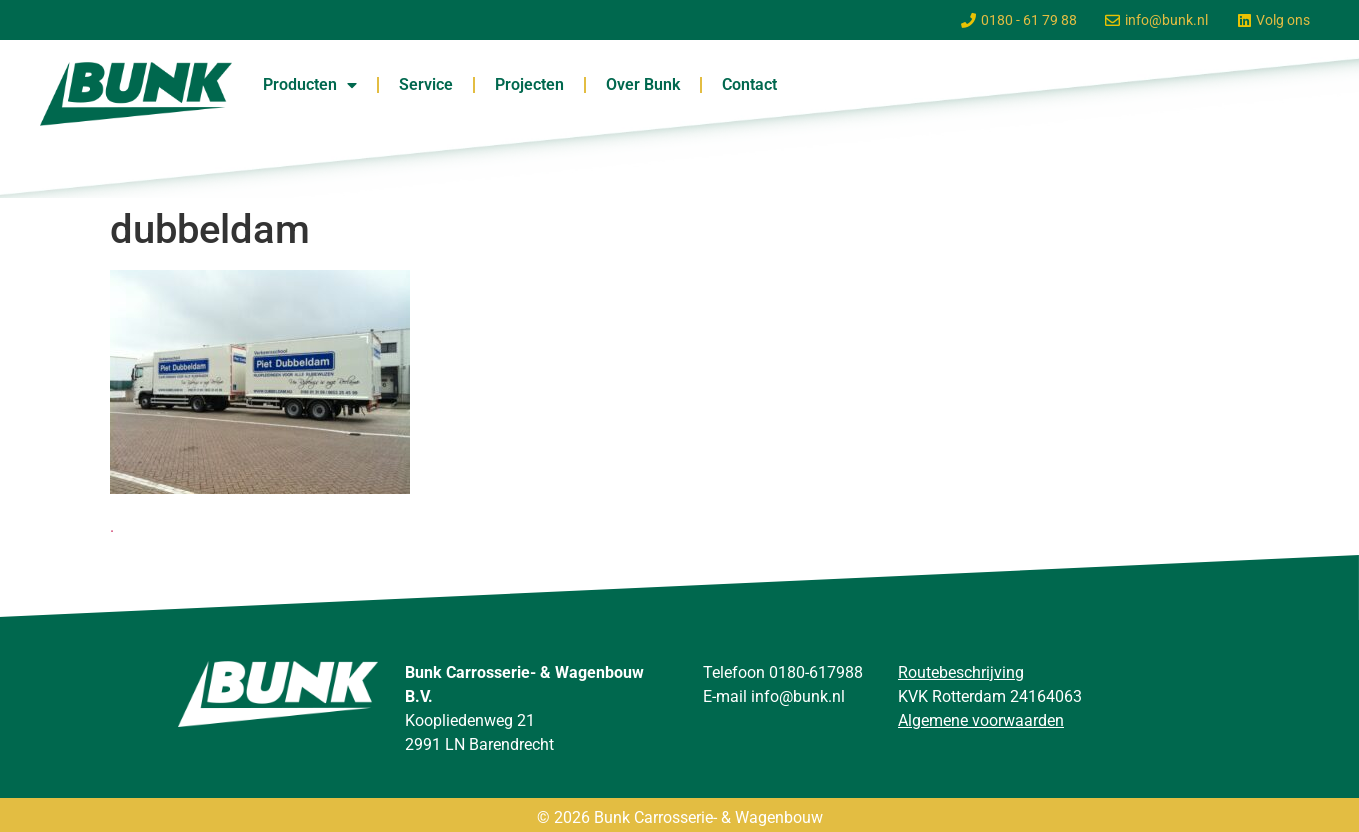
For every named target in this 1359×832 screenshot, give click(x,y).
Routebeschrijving (961, 672)
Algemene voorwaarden (981, 720)
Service (426, 84)
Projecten (529, 84)
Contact (749, 84)
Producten (310, 85)
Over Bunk (643, 84)
